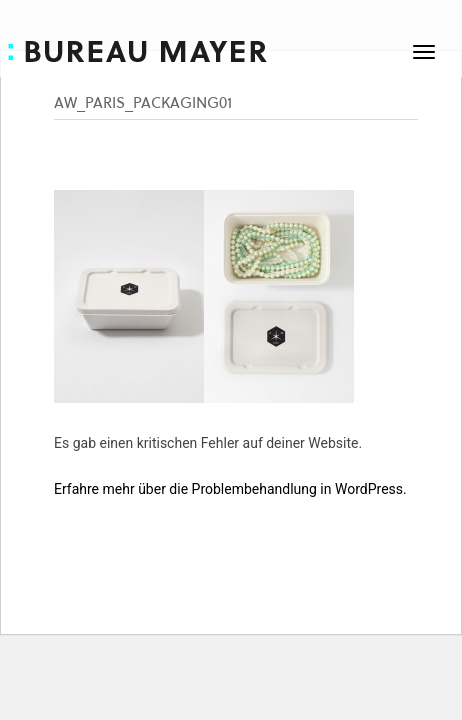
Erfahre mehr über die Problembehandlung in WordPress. (230, 489)
